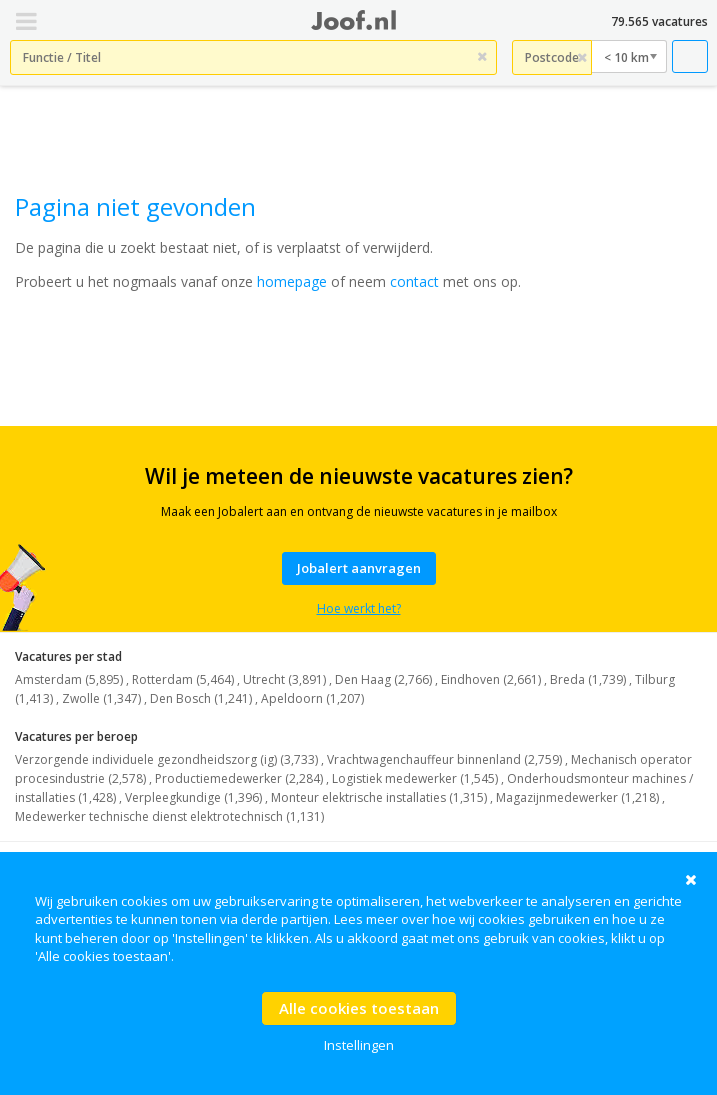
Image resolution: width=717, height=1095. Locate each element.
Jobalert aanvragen (359, 568)
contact (414, 281)
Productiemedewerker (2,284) (239, 778)
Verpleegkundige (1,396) (193, 797)
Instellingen (359, 1045)
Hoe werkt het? (359, 608)
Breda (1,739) (588, 679)
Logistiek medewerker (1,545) (415, 778)
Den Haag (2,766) (383, 679)
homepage (292, 281)
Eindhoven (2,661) (491, 679)
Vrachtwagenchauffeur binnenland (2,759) (444, 759)
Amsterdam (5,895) (69, 679)
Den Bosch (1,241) (201, 698)
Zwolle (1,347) (101, 698)
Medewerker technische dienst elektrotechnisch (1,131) (169, 816)
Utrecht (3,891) (284, 679)
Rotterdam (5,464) (183, 679)
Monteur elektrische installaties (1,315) (379, 797)
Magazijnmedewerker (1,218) (577, 797)
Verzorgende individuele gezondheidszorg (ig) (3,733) (166, 759)
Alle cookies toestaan (359, 1008)
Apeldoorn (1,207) (312, 698)
